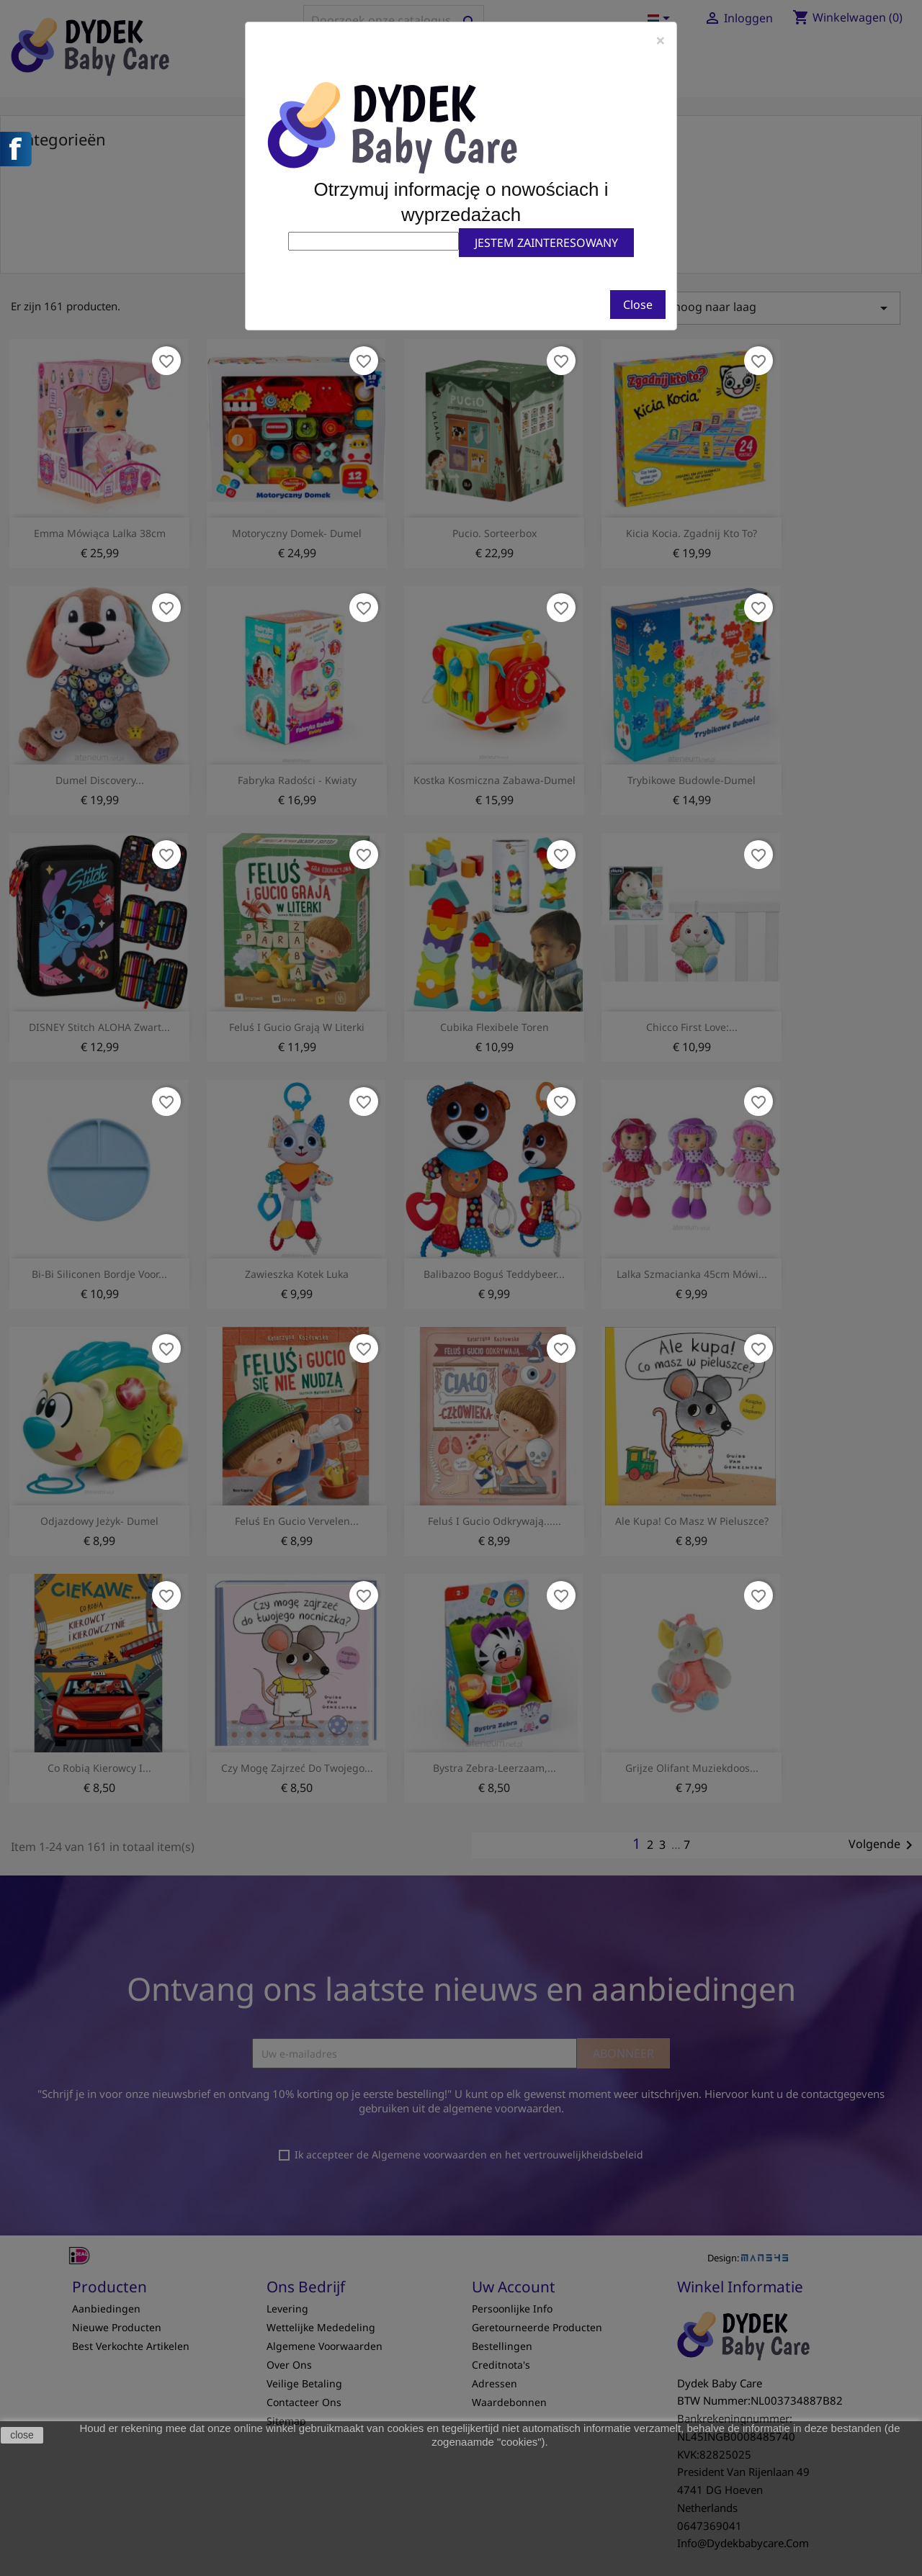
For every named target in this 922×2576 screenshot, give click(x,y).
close (22, 2435)
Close (638, 304)
